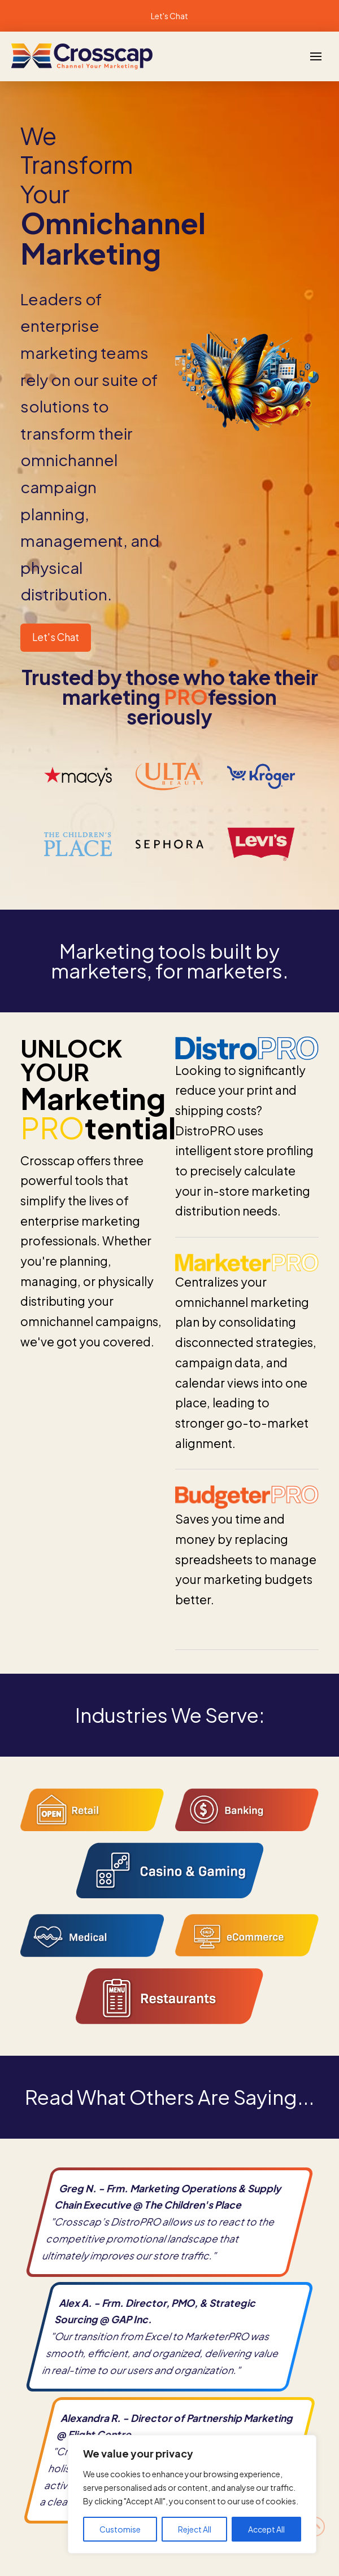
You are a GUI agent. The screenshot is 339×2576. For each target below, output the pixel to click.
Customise (120, 2529)
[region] (192, 2494)
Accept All (266, 2529)
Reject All (194, 2529)
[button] (316, 56)
